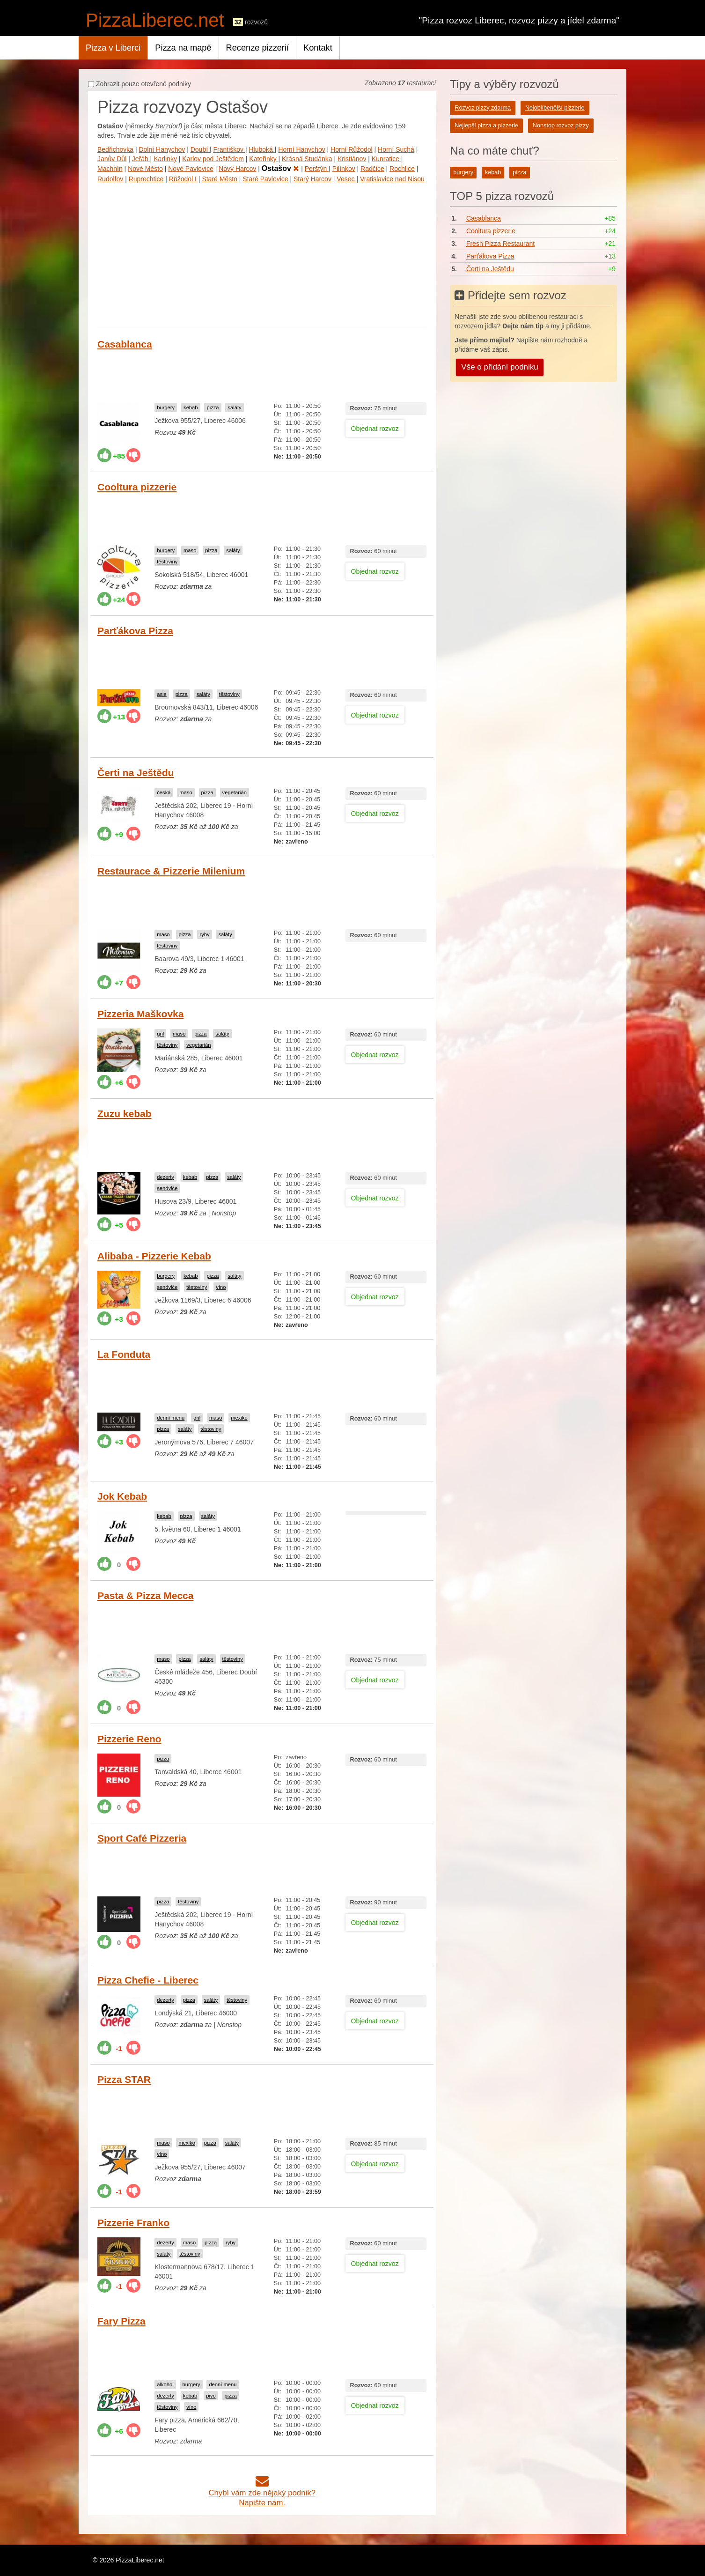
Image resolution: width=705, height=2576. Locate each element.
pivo (211, 2395)
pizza (212, 407)
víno (221, 1287)
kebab (191, 407)
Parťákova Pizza (135, 630)
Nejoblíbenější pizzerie (555, 107)
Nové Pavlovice (190, 168)
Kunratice (386, 159)
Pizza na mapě (183, 47)
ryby (204, 934)
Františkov (229, 149)
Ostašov (281, 168)
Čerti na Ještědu (135, 772)
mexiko (239, 1418)
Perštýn (317, 168)
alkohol (165, 2384)
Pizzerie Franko (133, 2222)
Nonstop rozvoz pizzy (561, 125)
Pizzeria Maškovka (140, 1013)
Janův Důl (111, 159)
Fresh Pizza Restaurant (500, 243)
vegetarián (234, 792)
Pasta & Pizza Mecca (145, 1595)
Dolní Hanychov (162, 149)
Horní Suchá (396, 149)
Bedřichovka (115, 149)
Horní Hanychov (301, 149)
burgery (166, 407)
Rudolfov (110, 179)
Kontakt (317, 47)
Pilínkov (343, 168)
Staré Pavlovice (265, 179)
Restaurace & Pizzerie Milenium (171, 871)
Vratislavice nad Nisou (392, 179)
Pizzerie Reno (129, 1738)
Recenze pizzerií (257, 47)
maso (190, 550)
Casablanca (124, 344)
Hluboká (262, 149)
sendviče (167, 1188)
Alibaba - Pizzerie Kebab (154, 1256)
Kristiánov (352, 159)
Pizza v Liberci (113, 47)
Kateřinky (263, 159)
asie (162, 694)
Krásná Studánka (307, 159)
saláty (234, 407)
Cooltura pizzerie (136, 486)
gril (160, 1033)
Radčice (372, 168)
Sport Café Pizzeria (141, 1838)
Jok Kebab (122, 1496)
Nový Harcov (237, 168)
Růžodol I (183, 179)
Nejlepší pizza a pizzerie (486, 125)
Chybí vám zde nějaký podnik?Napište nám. (262, 2493)
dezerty (165, 1177)
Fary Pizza (121, 2321)
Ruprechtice (146, 179)
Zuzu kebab (124, 1113)
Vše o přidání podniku (499, 367)
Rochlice (402, 168)
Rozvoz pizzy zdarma (483, 107)
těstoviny (167, 561)
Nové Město (145, 168)
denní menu (170, 1418)
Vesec (346, 179)
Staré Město (219, 179)
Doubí (200, 149)
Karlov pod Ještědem (213, 159)
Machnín (110, 168)
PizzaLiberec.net (155, 20)
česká (163, 792)
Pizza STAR (124, 2079)
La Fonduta (123, 1354)
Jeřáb (141, 159)
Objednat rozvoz (375, 428)
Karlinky (165, 159)
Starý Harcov (312, 179)
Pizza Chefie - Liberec (147, 1980)
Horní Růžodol (351, 149)
